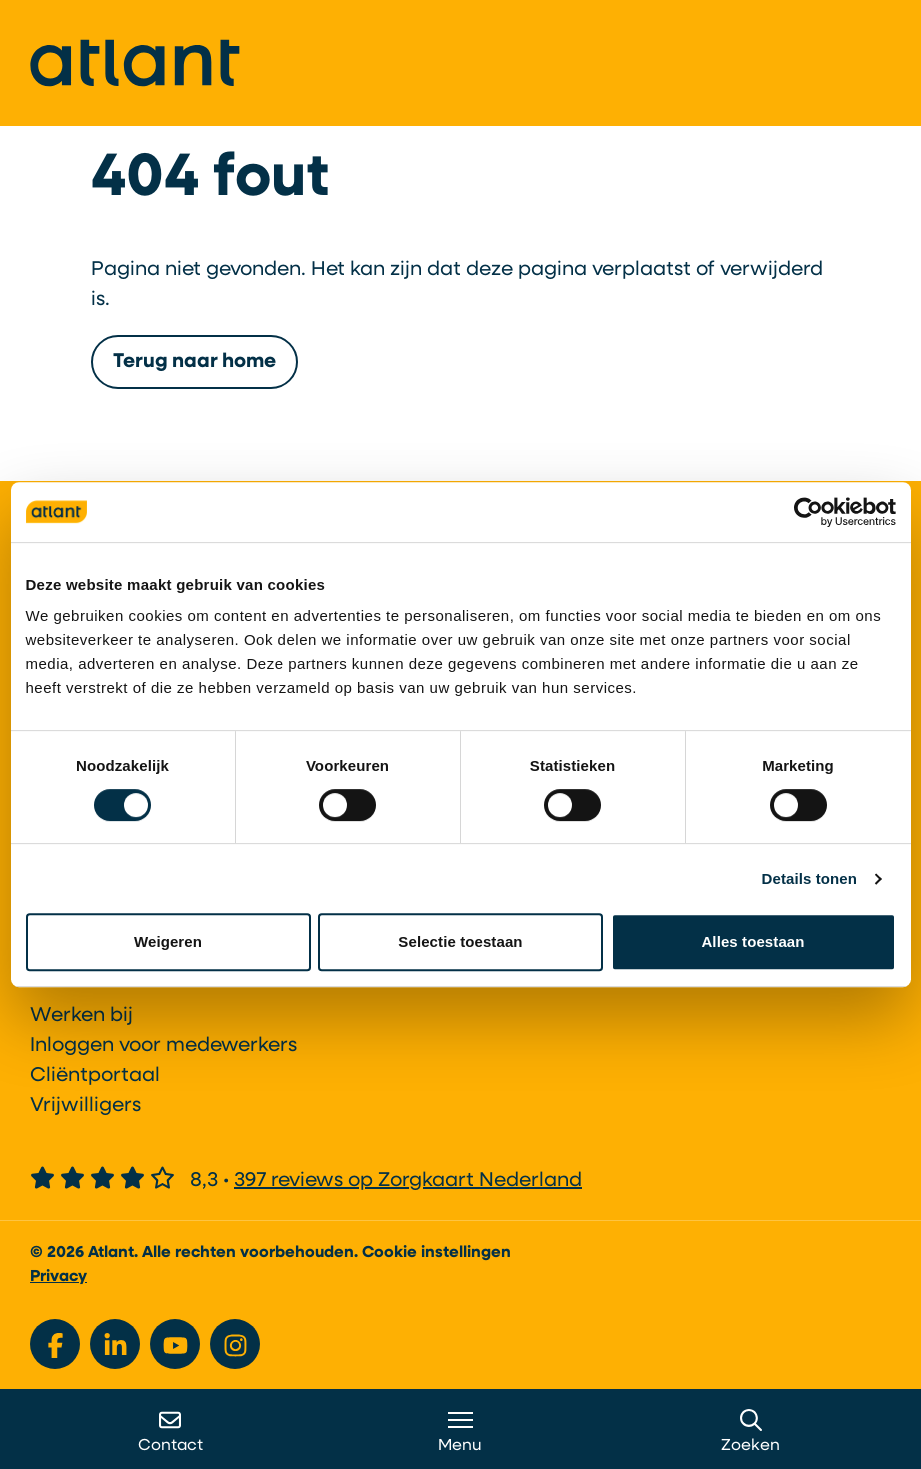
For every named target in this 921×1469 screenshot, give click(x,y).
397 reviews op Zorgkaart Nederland (408, 1181)
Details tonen (809, 878)
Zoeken (750, 1431)
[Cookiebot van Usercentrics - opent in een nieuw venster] (808, 512)
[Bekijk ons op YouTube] (175, 1344)
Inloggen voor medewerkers (163, 1046)
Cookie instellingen (436, 1253)
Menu (460, 1431)
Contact (170, 1431)
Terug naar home (194, 374)
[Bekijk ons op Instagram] (235, 1344)
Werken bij (81, 1016)
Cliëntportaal (95, 1076)
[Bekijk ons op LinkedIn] (115, 1344)
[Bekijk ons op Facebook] (55, 1344)
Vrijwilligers (85, 1106)
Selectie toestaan (460, 941)
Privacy (58, 1277)
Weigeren (168, 941)
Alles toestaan (752, 941)
